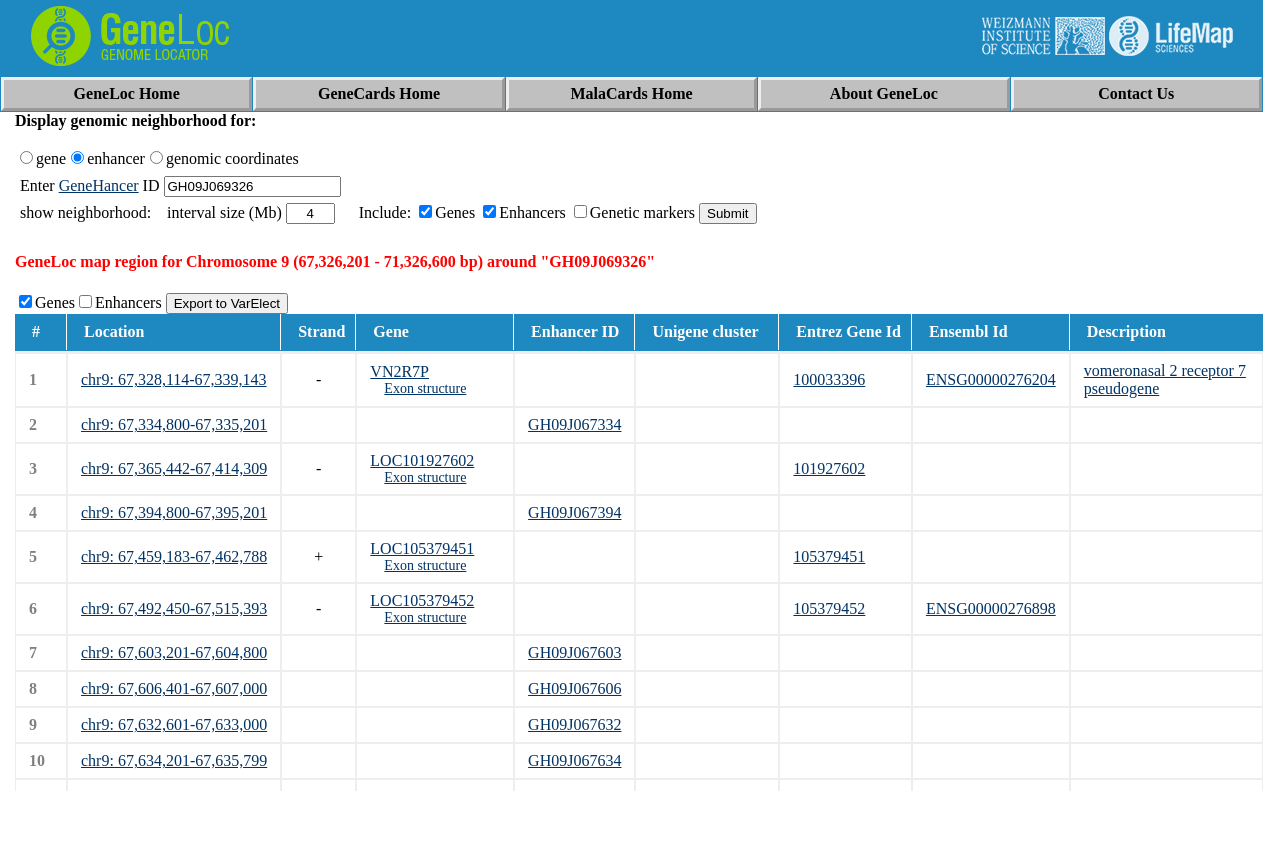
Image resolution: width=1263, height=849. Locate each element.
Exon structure (425, 388)
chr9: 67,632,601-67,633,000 (174, 724)
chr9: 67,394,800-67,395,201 (174, 512)
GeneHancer (99, 185)
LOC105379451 (422, 548)
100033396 (829, 379)
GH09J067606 (574, 688)
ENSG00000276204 (991, 379)
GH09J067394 (574, 512)
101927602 (829, 468)
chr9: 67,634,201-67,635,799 (174, 760)
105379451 (829, 556)
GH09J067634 (574, 760)
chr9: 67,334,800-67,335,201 (174, 424)
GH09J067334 (574, 424)
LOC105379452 (422, 600)
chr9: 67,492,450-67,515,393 (174, 608)
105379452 (829, 608)
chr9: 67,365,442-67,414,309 (174, 468)
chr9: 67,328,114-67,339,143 (174, 379)
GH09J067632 (574, 724)
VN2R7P (399, 371)
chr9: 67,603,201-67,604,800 (174, 652)
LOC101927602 (422, 460)
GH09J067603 (574, 652)
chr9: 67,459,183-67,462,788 (174, 556)
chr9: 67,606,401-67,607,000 (174, 688)
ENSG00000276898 (991, 608)
